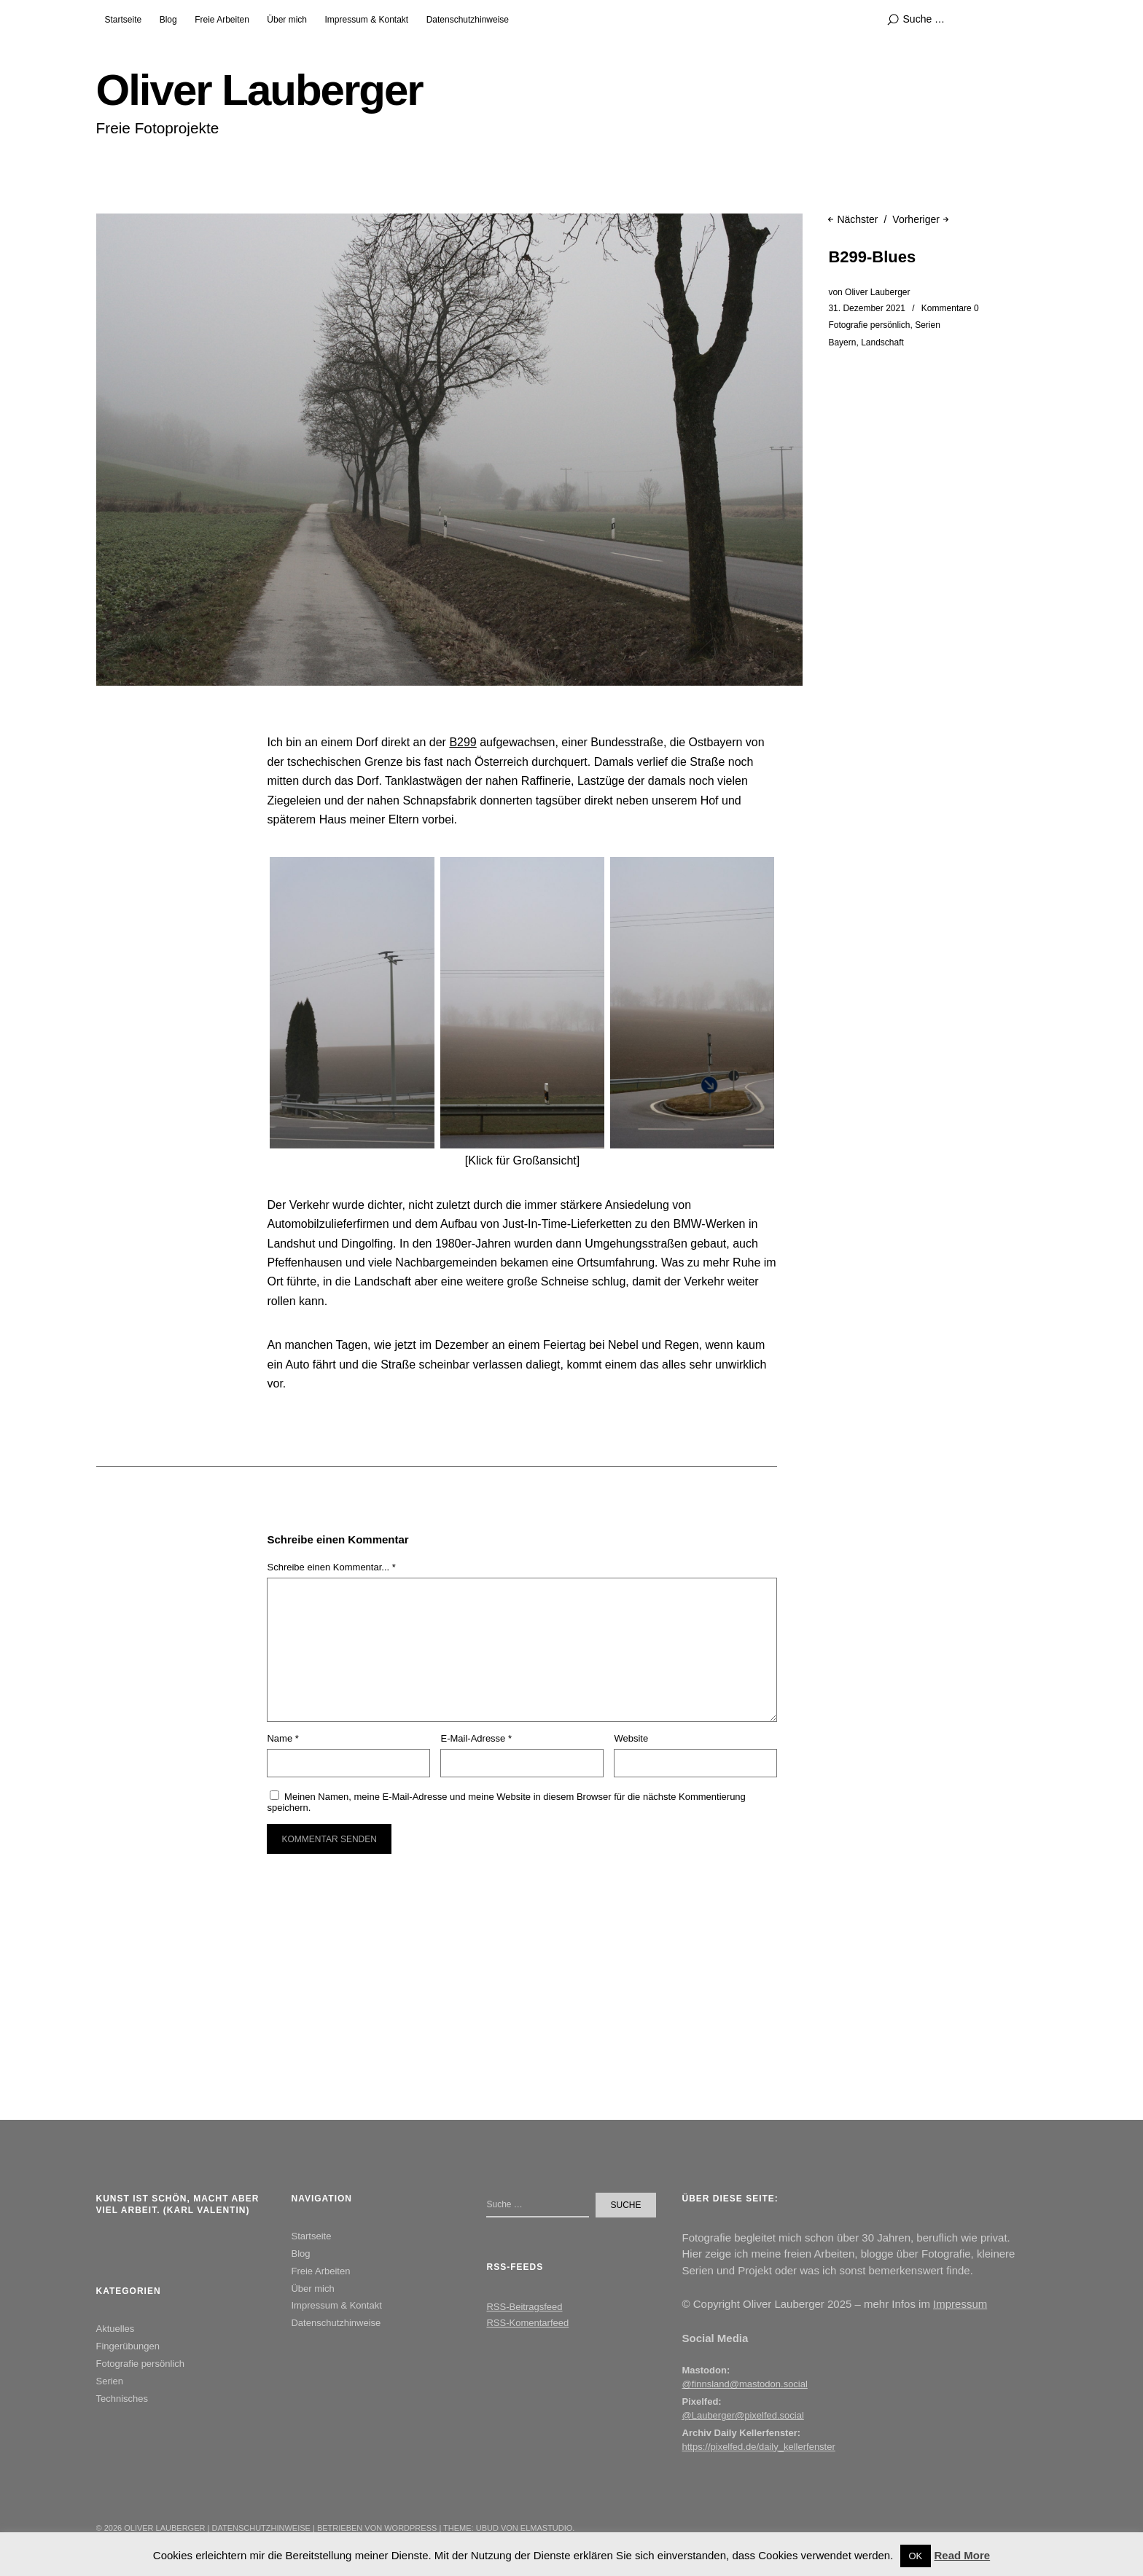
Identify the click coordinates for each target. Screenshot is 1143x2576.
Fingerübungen (128, 2346)
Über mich (287, 20)
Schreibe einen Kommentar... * (331, 1567)
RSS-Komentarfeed (527, 2322)
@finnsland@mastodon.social (745, 2384)
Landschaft (882, 342)
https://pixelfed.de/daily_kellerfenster (758, 2446)
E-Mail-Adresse (476, 1738)
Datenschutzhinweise (467, 20)
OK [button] (916, 2555)
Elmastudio (546, 2528)
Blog (168, 20)
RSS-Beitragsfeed (524, 2306)
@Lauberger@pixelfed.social (743, 2415)
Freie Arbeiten (222, 20)
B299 (462, 742)
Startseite (123, 20)
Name (282, 1738)
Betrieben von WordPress (377, 2528)
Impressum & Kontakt (366, 20)
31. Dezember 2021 (866, 308)
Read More (962, 2555)
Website (631, 1738)
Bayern (842, 342)
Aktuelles (115, 2328)
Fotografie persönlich (869, 325)
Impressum (960, 2304)
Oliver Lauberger (259, 90)
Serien (927, 325)
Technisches (122, 2398)
